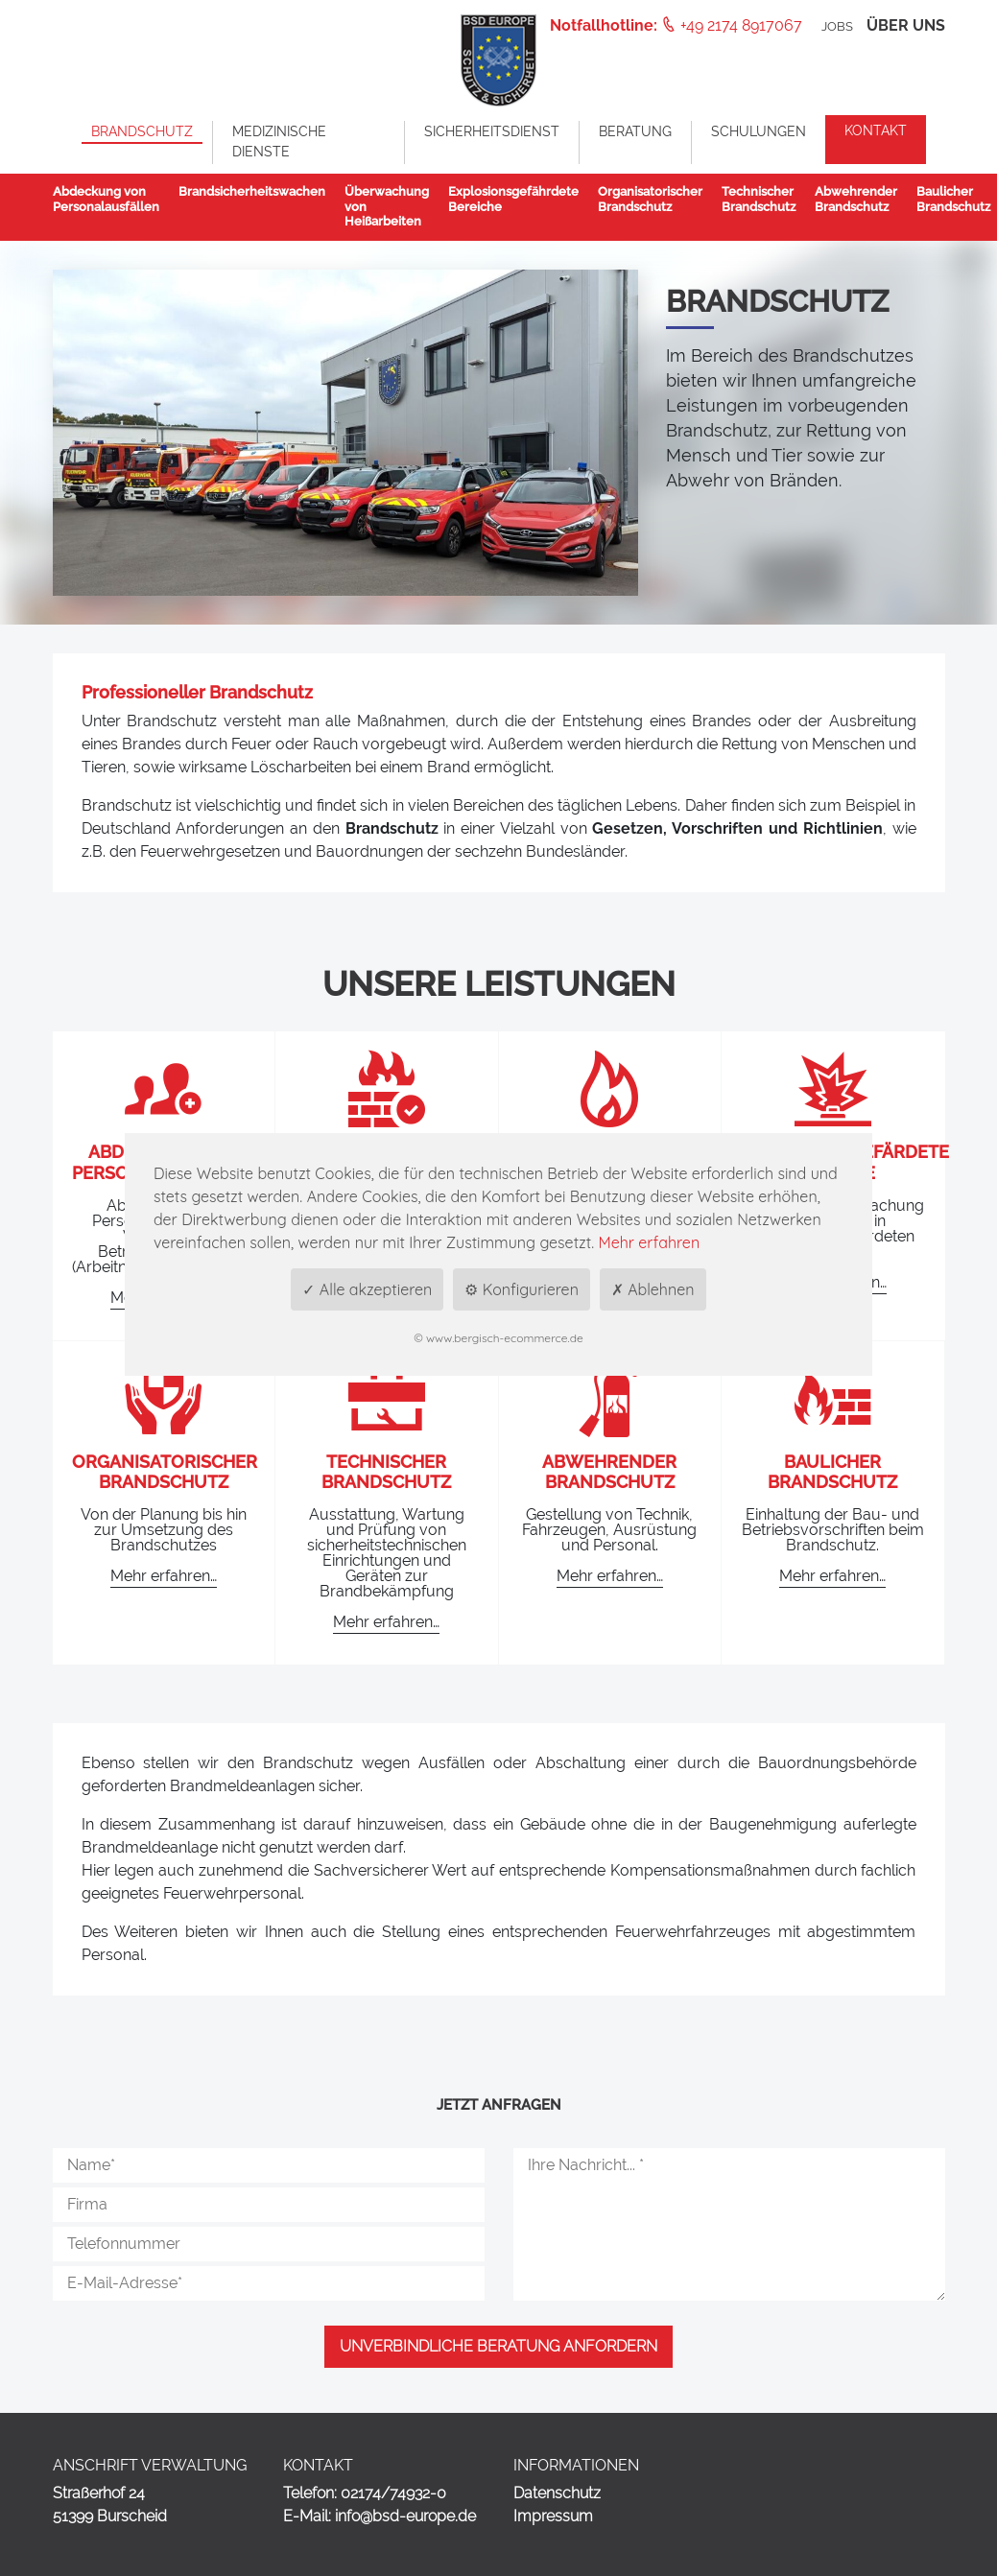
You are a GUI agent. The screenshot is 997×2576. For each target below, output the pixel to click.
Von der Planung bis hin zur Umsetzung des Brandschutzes (164, 1529)
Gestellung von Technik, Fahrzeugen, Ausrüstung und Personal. (609, 1529)
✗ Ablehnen (653, 1289)
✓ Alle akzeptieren (367, 1289)
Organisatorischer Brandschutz (164, 1472)
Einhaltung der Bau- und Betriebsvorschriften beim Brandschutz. (833, 1529)
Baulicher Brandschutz (832, 1472)
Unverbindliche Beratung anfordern (498, 2346)
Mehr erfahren (649, 1242)
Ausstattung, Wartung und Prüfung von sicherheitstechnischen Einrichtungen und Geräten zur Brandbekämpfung (386, 1552)
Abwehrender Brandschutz (609, 1472)
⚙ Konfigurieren (521, 1289)
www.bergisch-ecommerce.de (504, 1338)
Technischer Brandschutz (386, 1472)
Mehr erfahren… (163, 1576)
